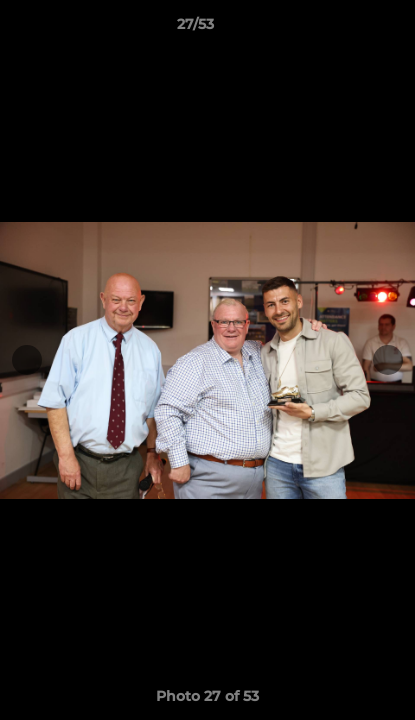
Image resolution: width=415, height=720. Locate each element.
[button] (343, 29)
